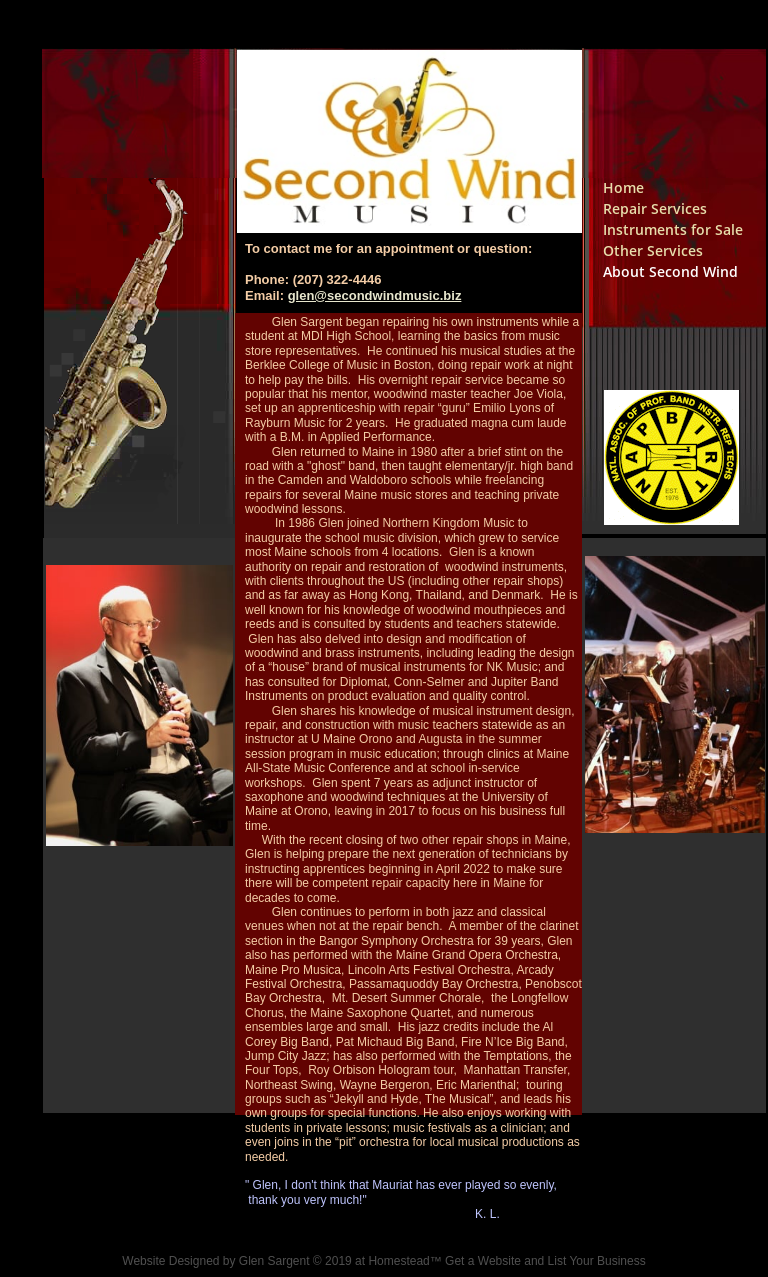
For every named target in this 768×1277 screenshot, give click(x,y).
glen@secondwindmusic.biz (375, 295)
